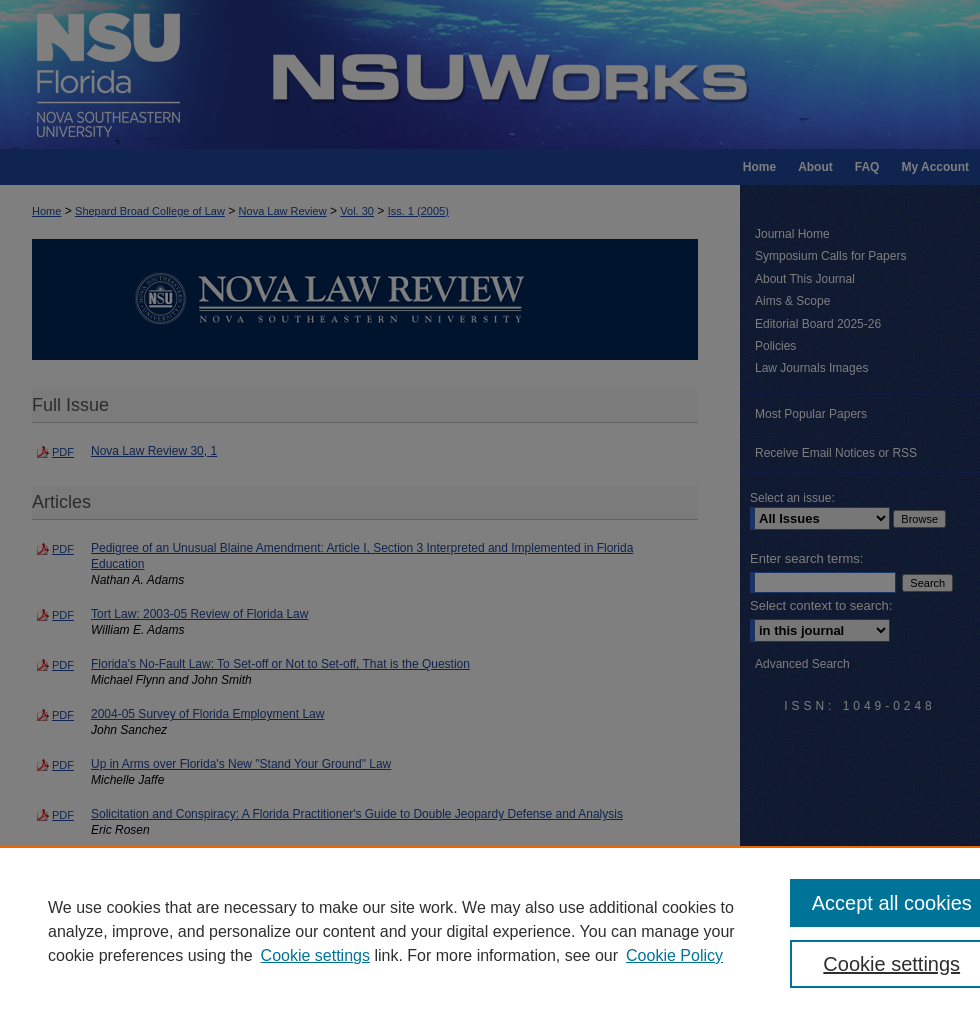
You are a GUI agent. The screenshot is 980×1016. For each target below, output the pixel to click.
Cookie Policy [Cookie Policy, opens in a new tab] (674, 955)
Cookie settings (315, 955)
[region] (490, 931)
